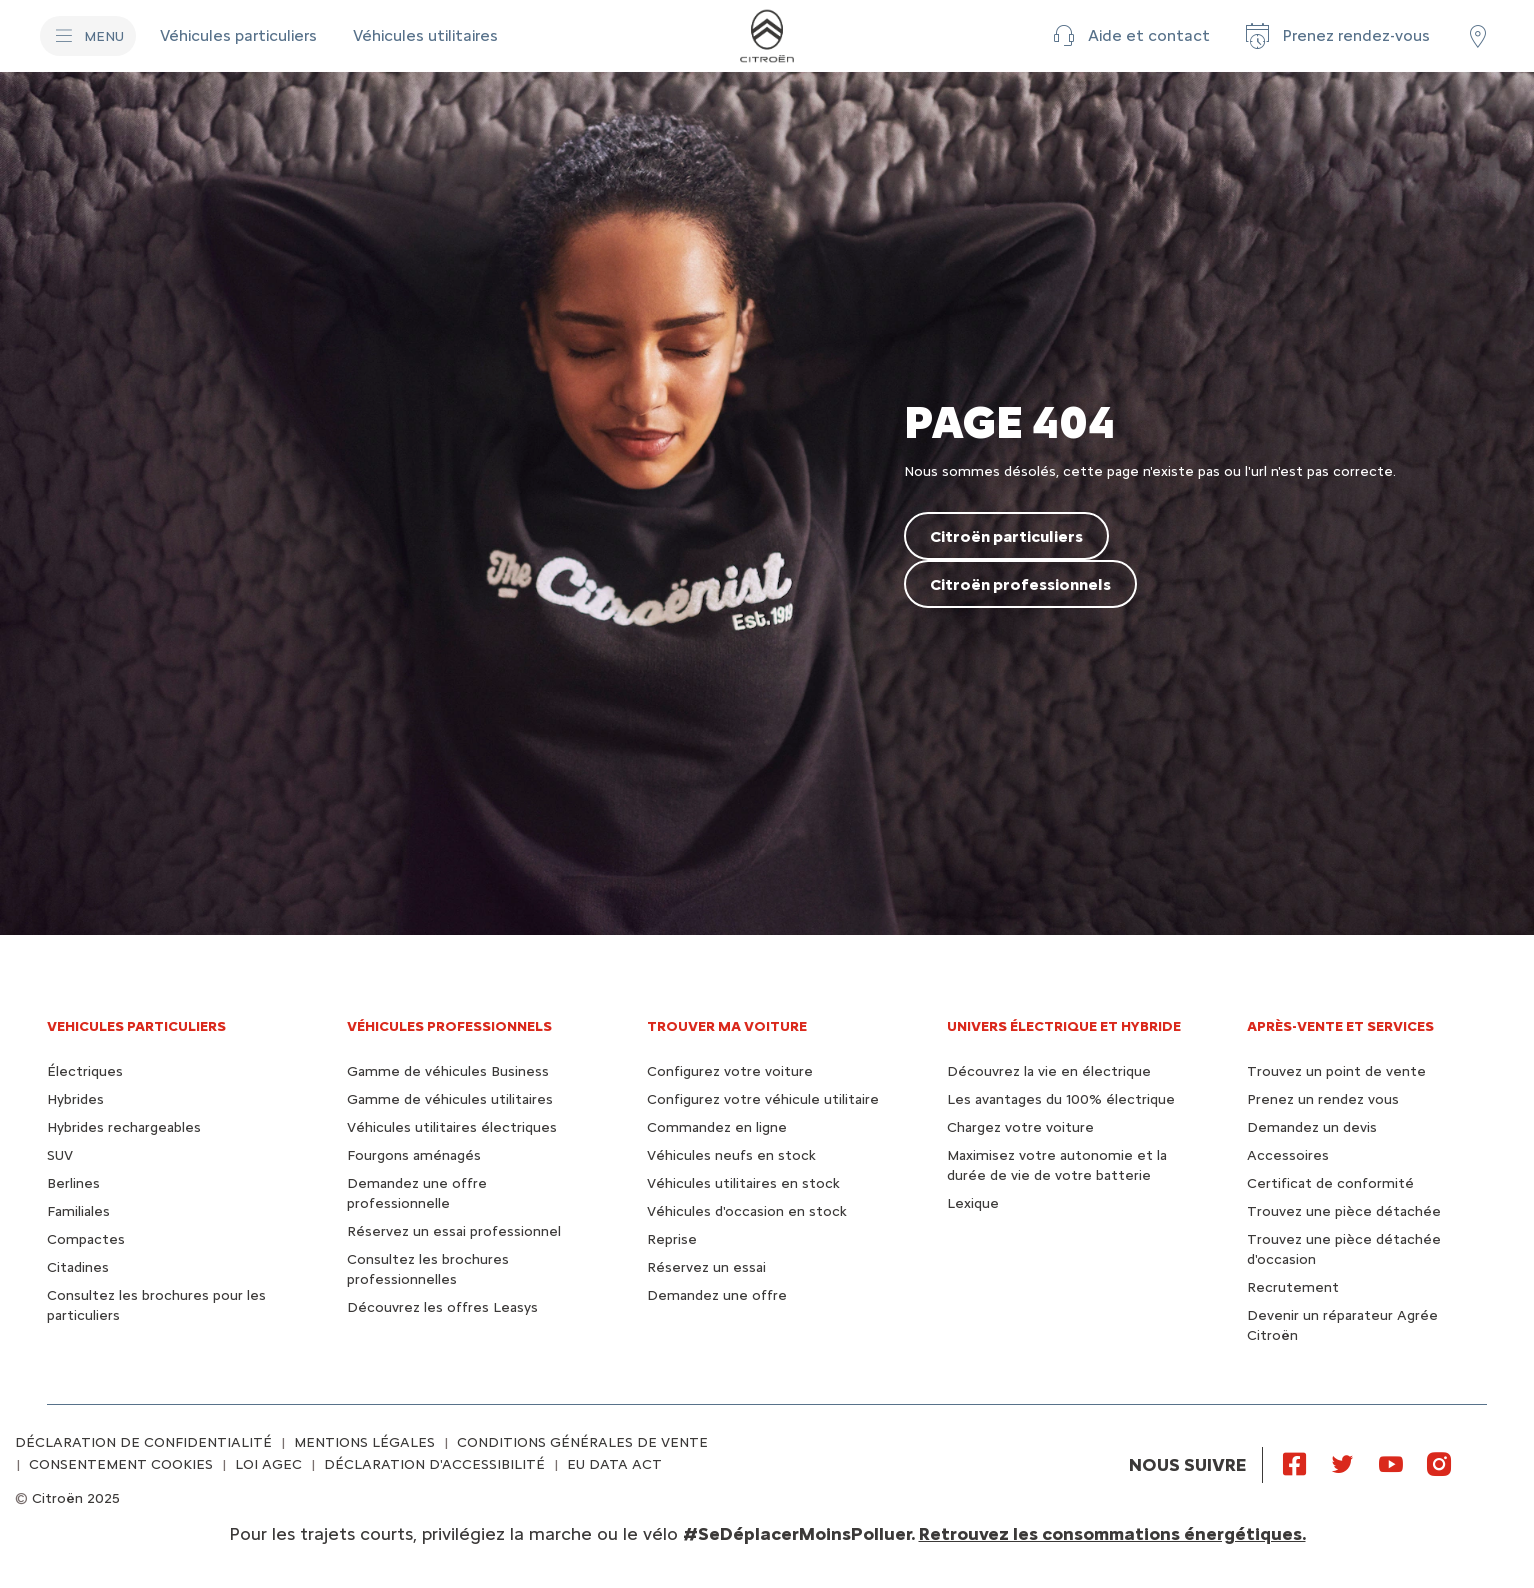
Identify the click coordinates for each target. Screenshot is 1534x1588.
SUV (60, 1155)
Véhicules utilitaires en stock (743, 1183)
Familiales (78, 1211)
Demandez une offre (717, 1295)
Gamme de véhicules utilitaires (450, 1099)
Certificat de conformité (1330, 1183)
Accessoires (1288, 1155)
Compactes (86, 1239)
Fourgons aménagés (414, 1155)
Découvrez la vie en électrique (1049, 1071)
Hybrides (75, 1099)
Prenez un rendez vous (1323, 1099)
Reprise (672, 1239)
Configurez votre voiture (730, 1071)
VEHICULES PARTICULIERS (136, 1026)
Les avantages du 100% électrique (1061, 1099)
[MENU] (88, 36)
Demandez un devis (1312, 1127)
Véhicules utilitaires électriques (452, 1127)
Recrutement (1293, 1287)
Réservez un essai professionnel (454, 1231)
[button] (1129, 36)
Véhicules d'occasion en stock (747, 1211)
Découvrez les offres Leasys (442, 1307)
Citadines (78, 1267)
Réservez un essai (706, 1267)
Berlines (73, 1183)
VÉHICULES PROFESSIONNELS (449, 1026)
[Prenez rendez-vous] (1336, 36)
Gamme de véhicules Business (448, 1071)
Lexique (973, 1203)
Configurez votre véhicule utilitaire (763, 1099)
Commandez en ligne (717, 1127)
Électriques (85, 1071)
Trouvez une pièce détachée (1344, 1211)
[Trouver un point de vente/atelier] (1478, 36)
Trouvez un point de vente (1336, 1071)
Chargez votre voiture (1020, 1127)
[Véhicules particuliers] (240, 36)
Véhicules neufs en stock (731, 1155)
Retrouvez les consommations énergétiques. (1112, 1534)
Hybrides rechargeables (124, 1127)
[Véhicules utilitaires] (425, 36)
